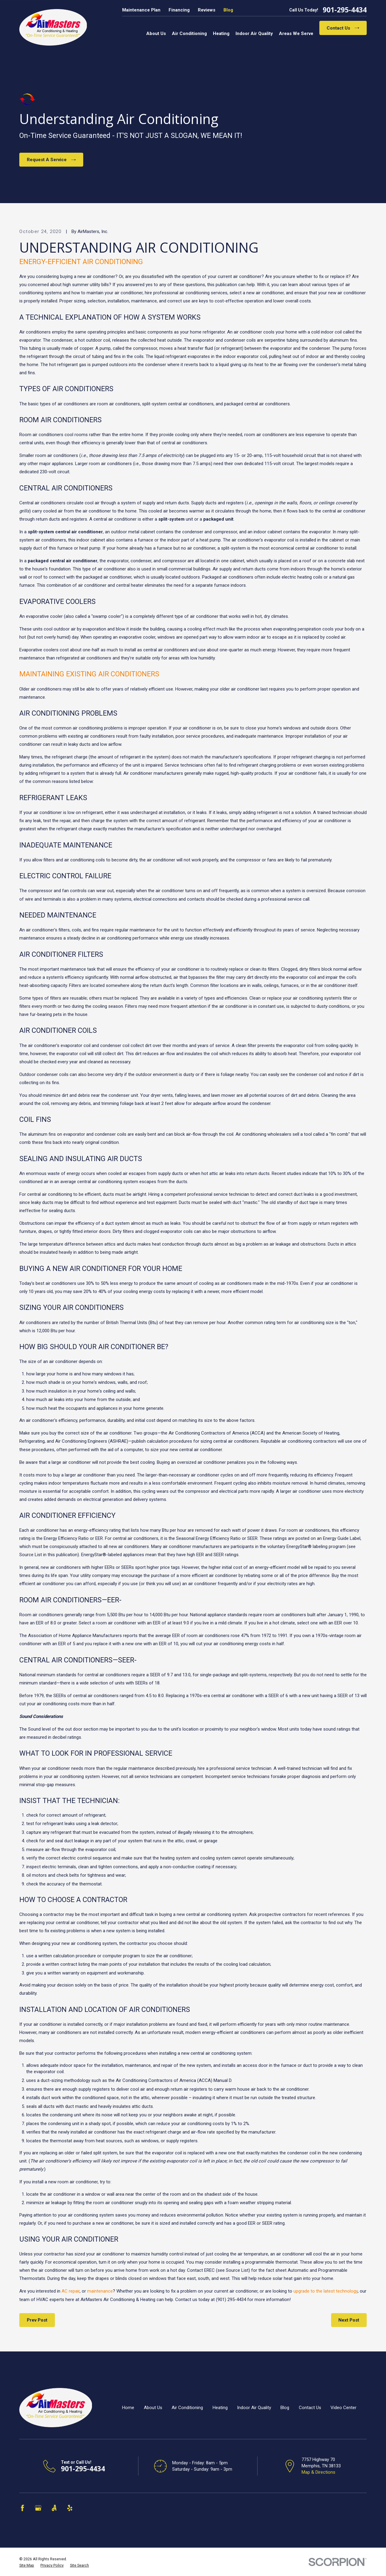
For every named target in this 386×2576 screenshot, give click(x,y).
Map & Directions (318, 2472)
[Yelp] (70, 2508)
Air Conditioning (187, 2407)
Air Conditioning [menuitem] (189, 33)
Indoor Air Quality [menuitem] (254, 33)
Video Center (343, 2407)
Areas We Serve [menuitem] (296, 33)
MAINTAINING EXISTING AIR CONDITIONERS (89, 674)
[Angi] (54, 2508)
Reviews (206, 10)
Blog (228, 10)
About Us (153, 2407)
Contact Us (343, 28)
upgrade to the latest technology (325, 2291)
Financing (179, 10)
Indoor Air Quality (254, 2407)
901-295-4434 (345, 10)
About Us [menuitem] (156, 33)
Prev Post (37, 2320)
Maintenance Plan (141, 10)
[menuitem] (26, 2565)
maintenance (100, 2291)
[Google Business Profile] (38, 2508)
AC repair (71, 2291)
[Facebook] (22, 2508)
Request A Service (51, 159)
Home (128, 2407)
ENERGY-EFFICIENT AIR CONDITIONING (81, 261)
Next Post (348, 2320)
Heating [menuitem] (221, 33)
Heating (220, 2407)
